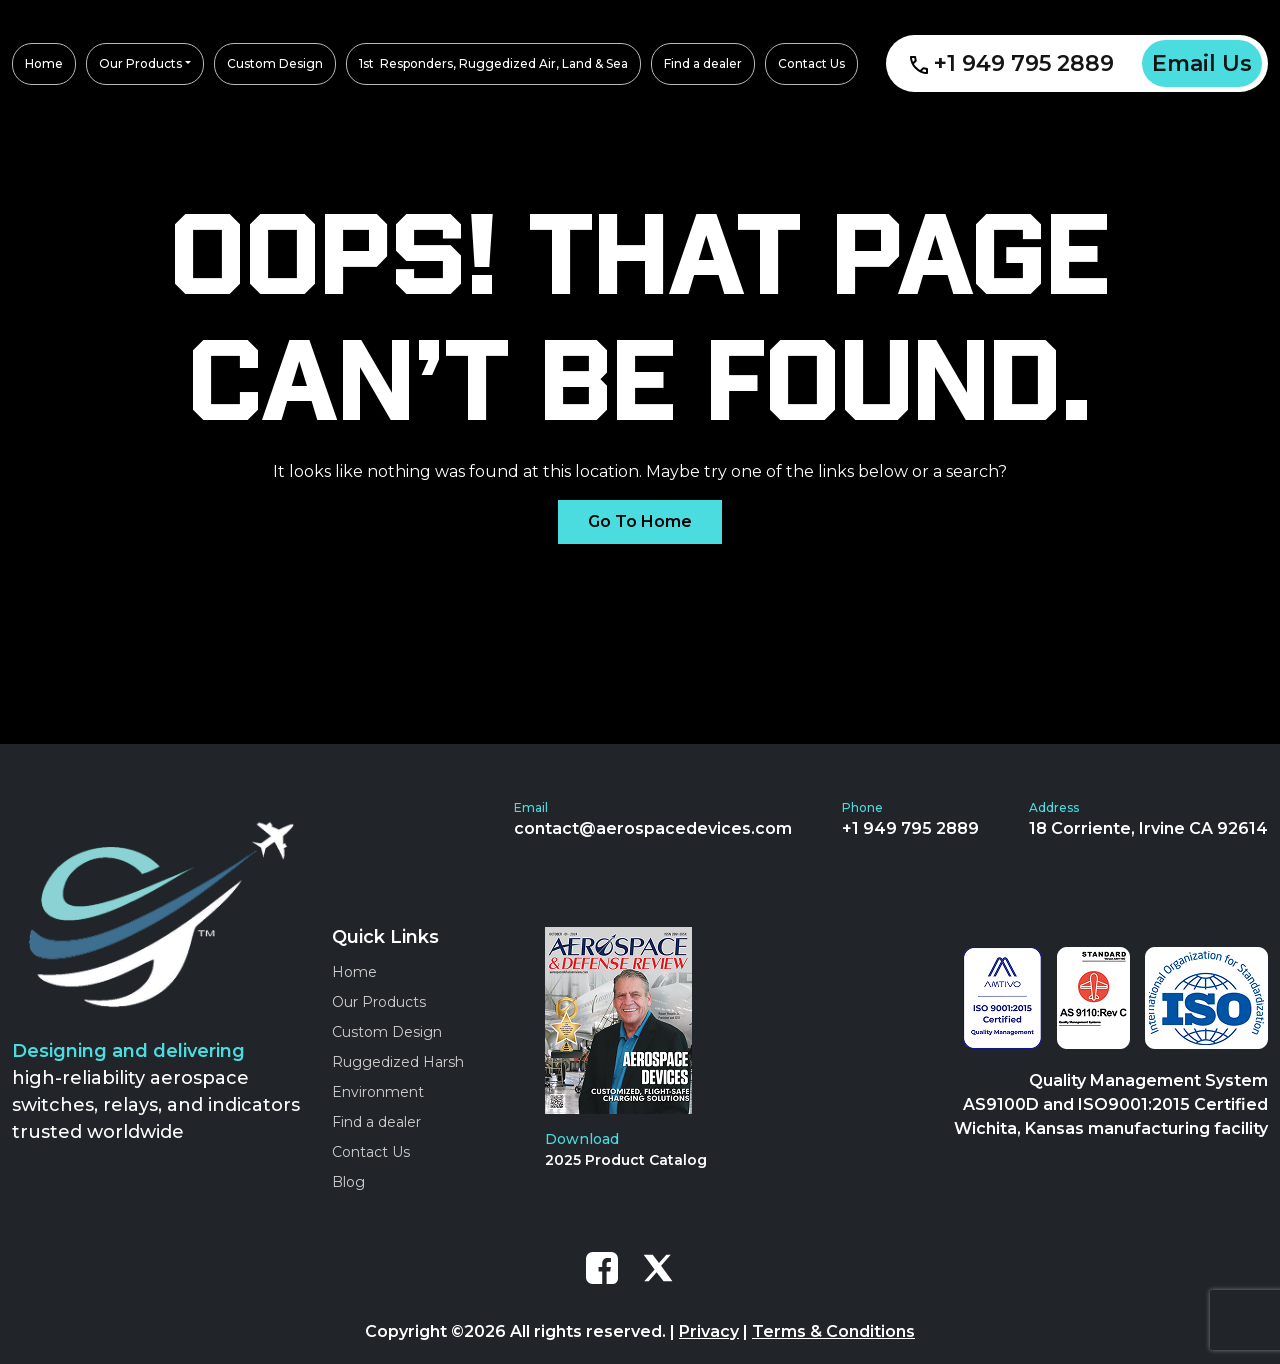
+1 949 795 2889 (1012, 63)
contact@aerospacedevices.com (653, 828)
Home (354, 972)
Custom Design (387, 1032)
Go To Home (640, 521)
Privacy (709, 1331)
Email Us (1202, 63)
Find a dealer (376, 1122)
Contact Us (371, 1152)
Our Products (379, 1002)
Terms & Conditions (833, 1331)
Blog (348, 1182)
